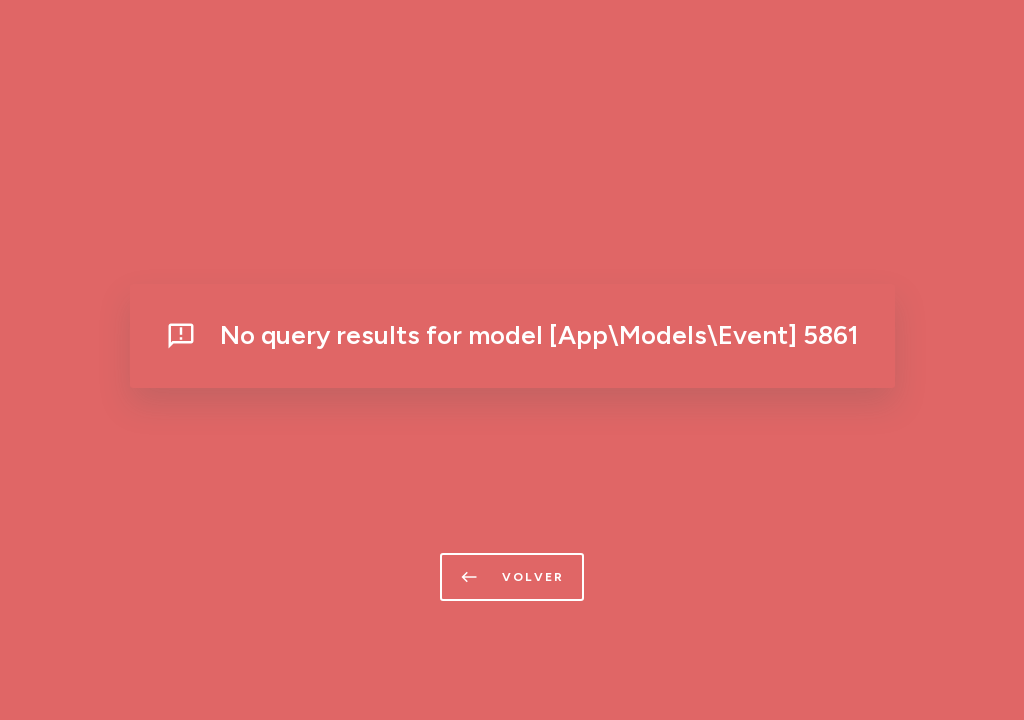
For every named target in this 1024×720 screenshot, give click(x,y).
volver (512, 577)
